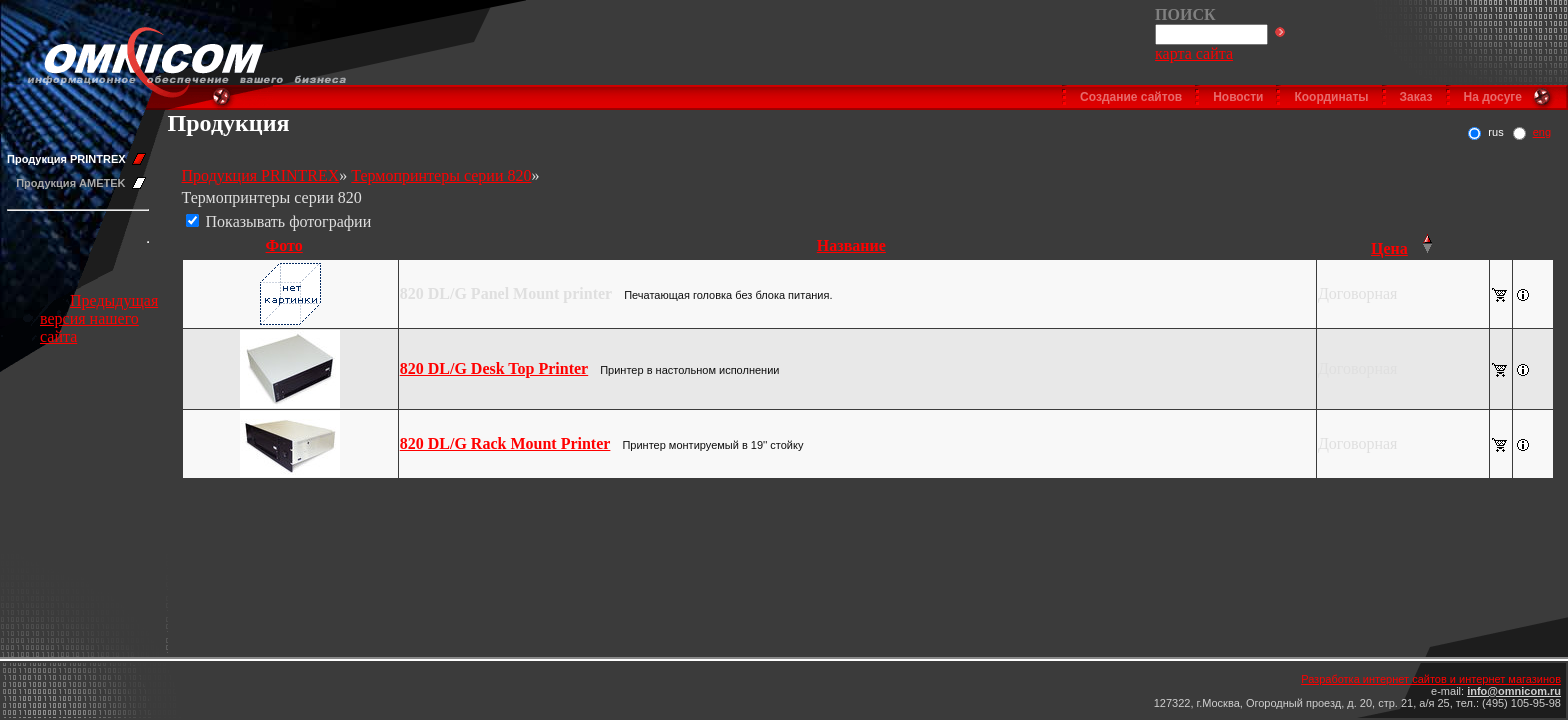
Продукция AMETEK (70, 183)
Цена (1389, 248)
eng (1542, 132)
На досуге (1493, 97)
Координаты (1331, 97)
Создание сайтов (1131, 97)
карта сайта (1194, 53)
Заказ (1416, 97)
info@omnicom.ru (1514, 691)
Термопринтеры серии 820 (441, 175)
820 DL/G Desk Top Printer (494, 368)
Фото (284, 245)
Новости (1238, 97)
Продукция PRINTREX (66, 159)
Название (851, 245)
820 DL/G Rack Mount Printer (505, 443)
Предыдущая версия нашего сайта (99, 318)
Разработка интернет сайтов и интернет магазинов (1431, 679)
